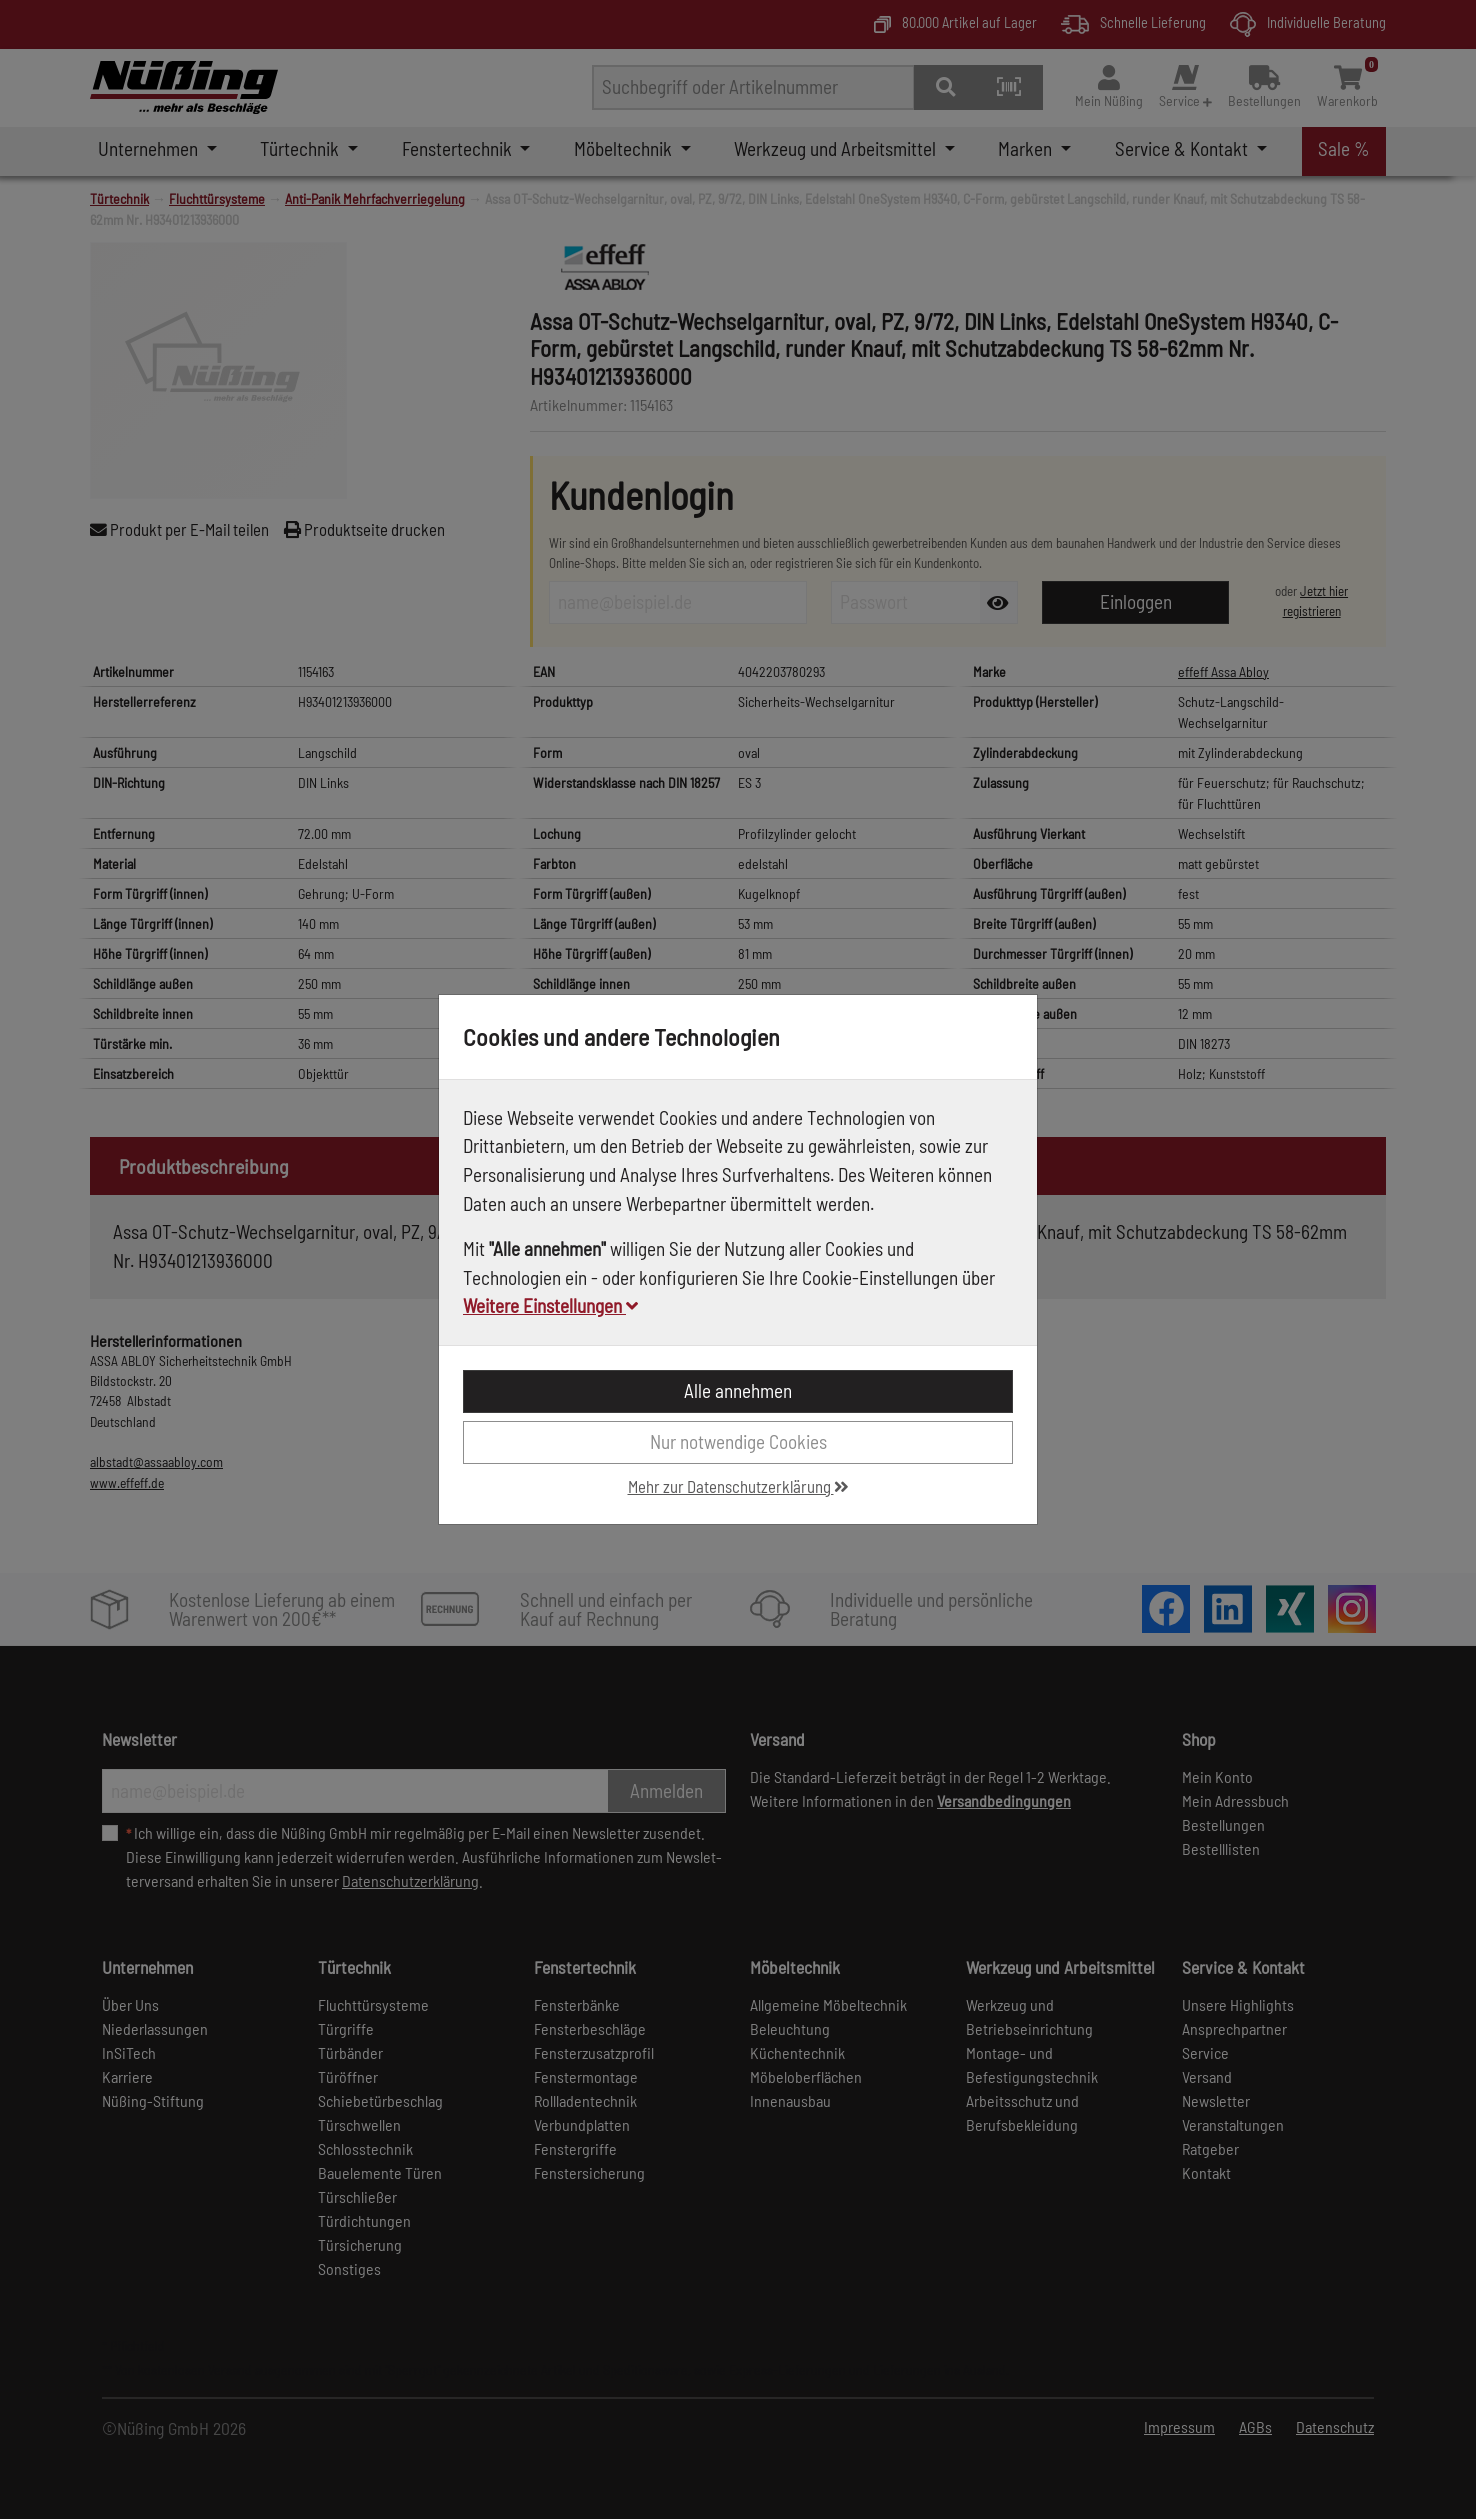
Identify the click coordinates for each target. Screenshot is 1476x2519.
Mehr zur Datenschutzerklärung (738, 1486)
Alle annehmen (738, 1390)
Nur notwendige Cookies (738, 1441)
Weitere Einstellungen (550, 1305)
